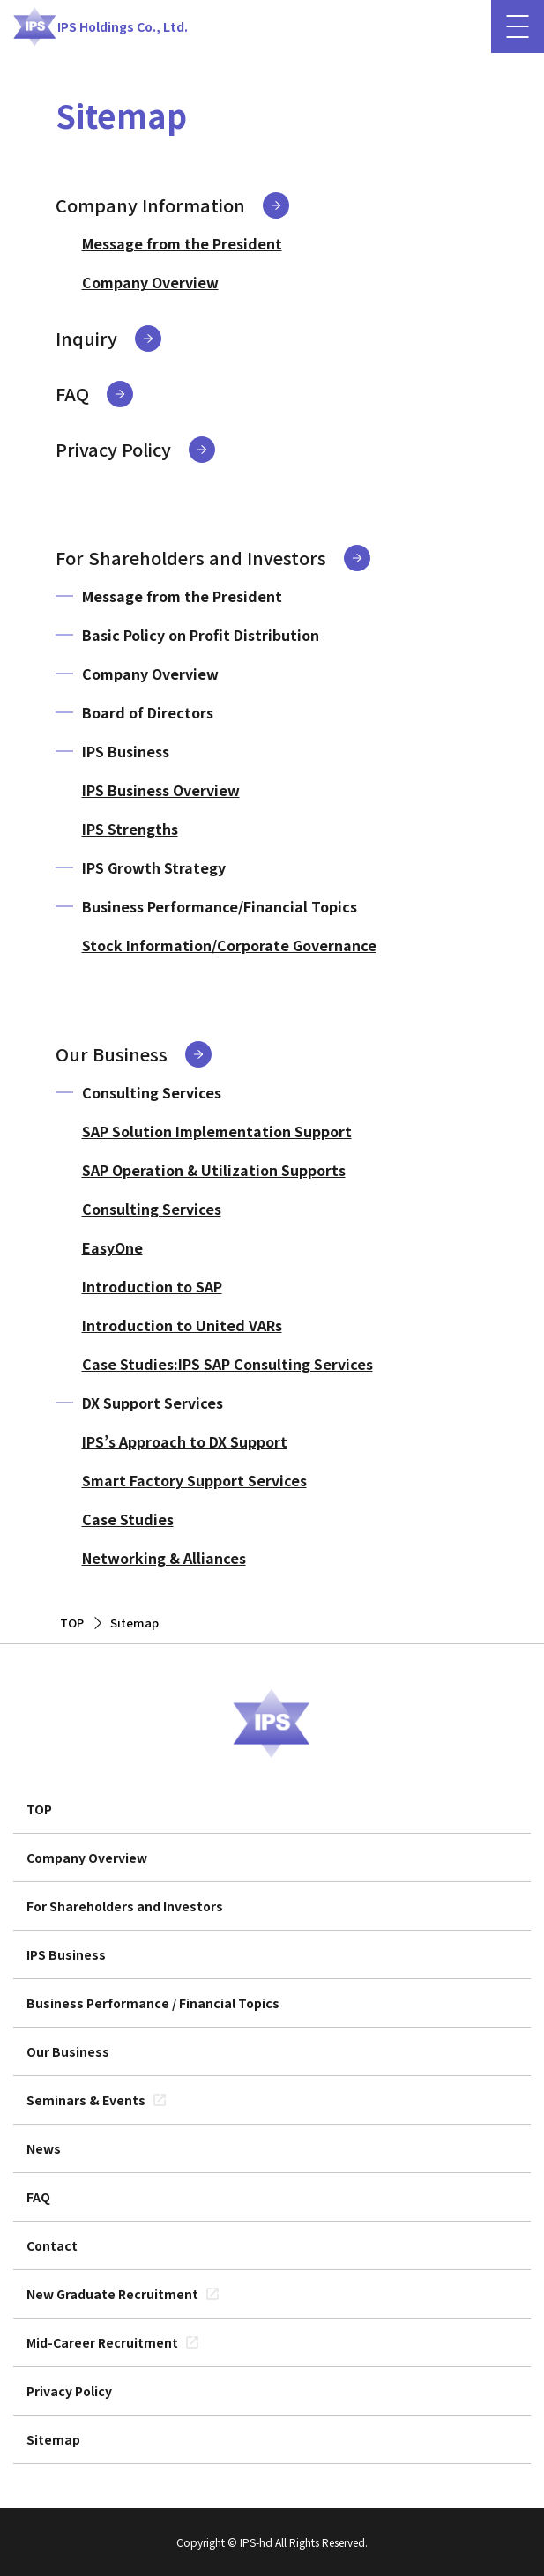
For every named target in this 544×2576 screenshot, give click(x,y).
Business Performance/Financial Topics (219, 906)
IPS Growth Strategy (154, 867)
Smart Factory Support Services (194, 1480)
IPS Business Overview (161, 789)
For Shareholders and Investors (191, 557)
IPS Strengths (130, 828)
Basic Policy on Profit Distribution (200, 634)
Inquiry (86, 338)
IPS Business (125, 751)
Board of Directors (147, 712)
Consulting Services (151, 1092)
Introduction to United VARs (182, 1325)
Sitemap (53, 2439)
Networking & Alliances (164, 1557)
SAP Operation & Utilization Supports (214, 1169)
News (43, 2148)
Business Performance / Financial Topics (152, 2003)
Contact (52, 2245)
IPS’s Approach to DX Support (184, 1441)
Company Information (150, 205)
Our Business (112, 1054)
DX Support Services (152, 1402)
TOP (39, 1809)
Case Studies (128, 1519)
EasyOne (112, 1247)
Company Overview (150, 282)
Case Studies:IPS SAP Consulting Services (227, 1363)
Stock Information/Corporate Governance (229, 945)
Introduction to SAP (152, 1286)
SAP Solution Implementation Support (217, 1131)
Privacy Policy (113, 449)
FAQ (72, 393)
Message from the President (182, 243)
